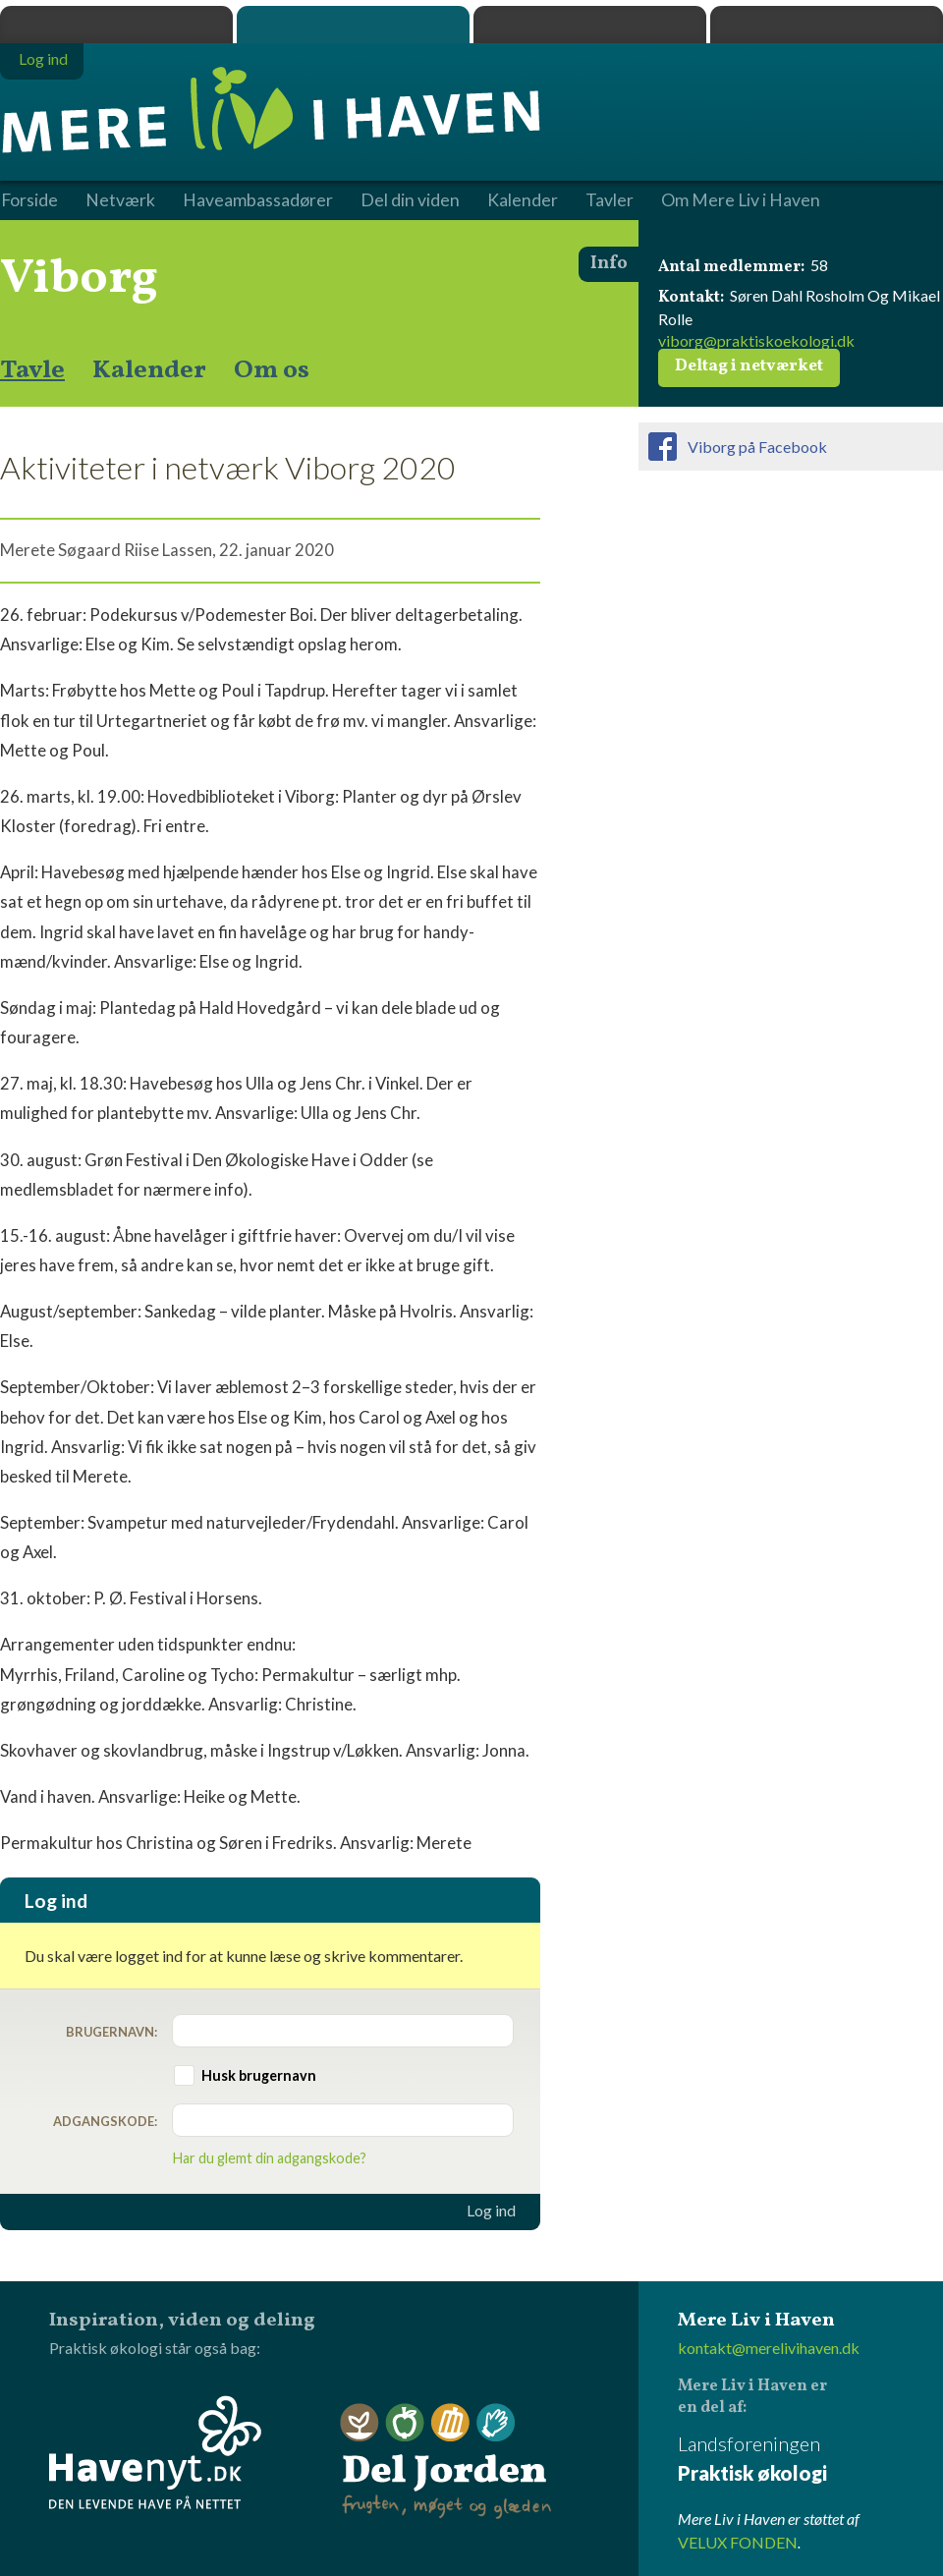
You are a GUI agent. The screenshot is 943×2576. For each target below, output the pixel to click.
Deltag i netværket (749, 366)
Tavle (32, 370)
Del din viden (410, 200)
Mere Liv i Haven (353, 24)
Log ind (491, 2210)
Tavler (609, 200)
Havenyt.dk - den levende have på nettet (155, 2452)
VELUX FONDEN (738, 2542)
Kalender (149, 370)
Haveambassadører (258, 200)
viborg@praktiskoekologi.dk (756, 340)
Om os (271, 370)
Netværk (120, 200)
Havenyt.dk (826, 24)
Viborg (79, 279)
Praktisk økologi (116, 24)
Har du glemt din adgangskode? (269, 2158)
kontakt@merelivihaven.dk (769, 2347)
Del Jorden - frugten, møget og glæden (446, 2461)
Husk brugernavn (258, 2075)
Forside (29, 200)
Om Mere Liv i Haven (740, 200)
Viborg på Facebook (757, 446)
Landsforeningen (810, 2460)
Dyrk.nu (589, 24)
